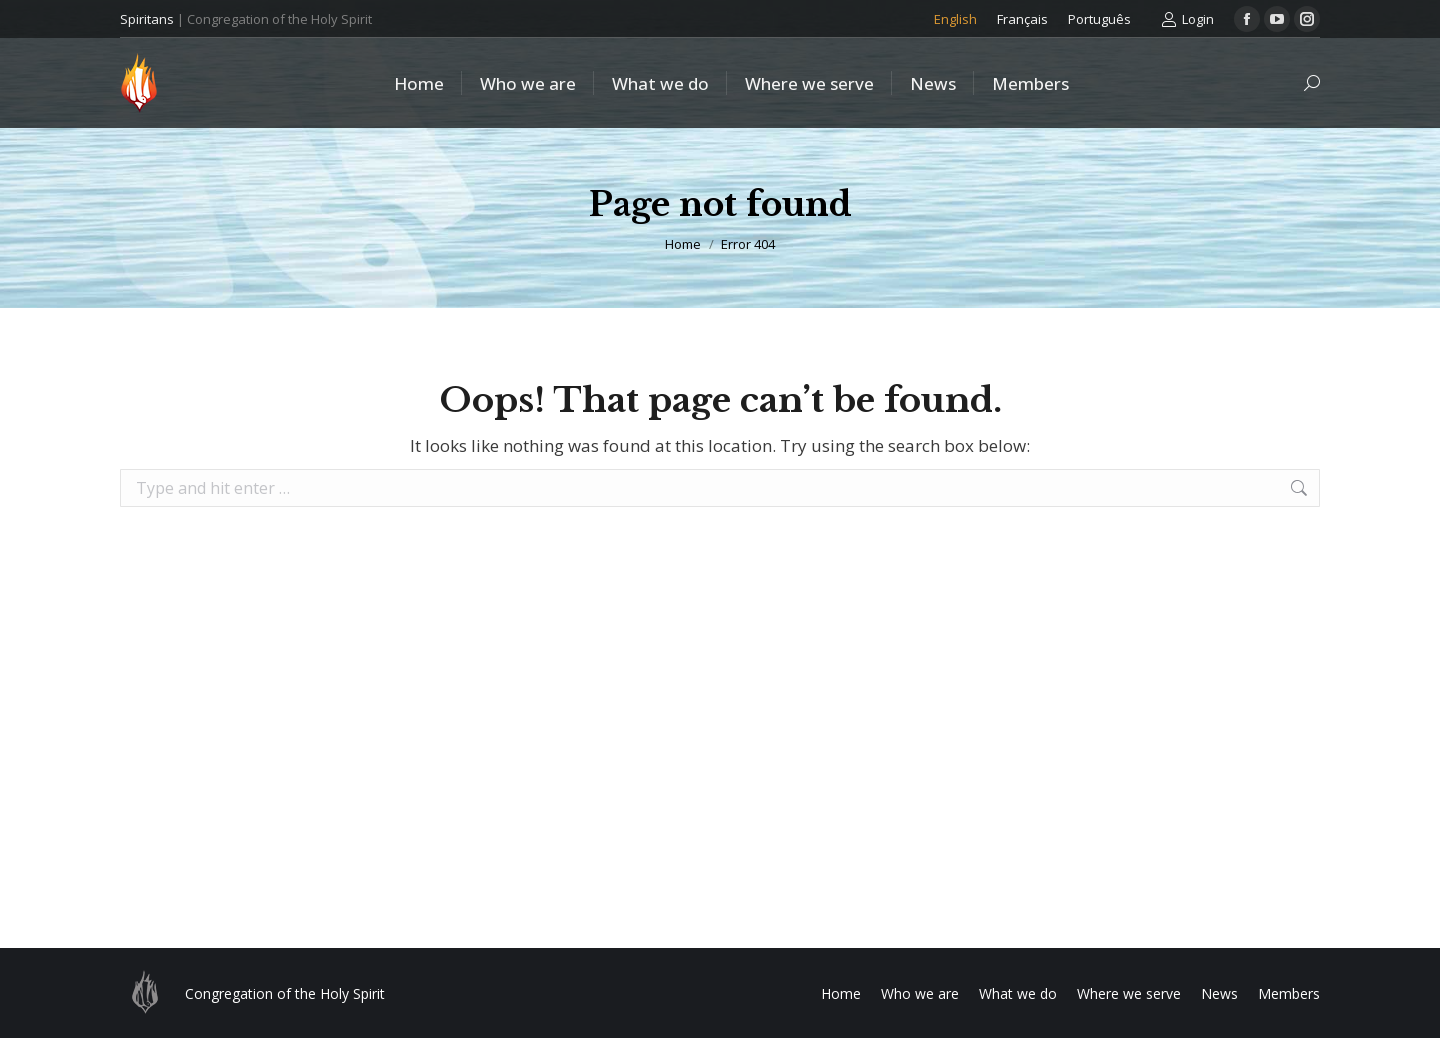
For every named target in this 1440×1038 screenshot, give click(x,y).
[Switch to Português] (1099, 19)
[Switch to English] (955, 19)
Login (1187, 19)
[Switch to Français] (1022, 19)
